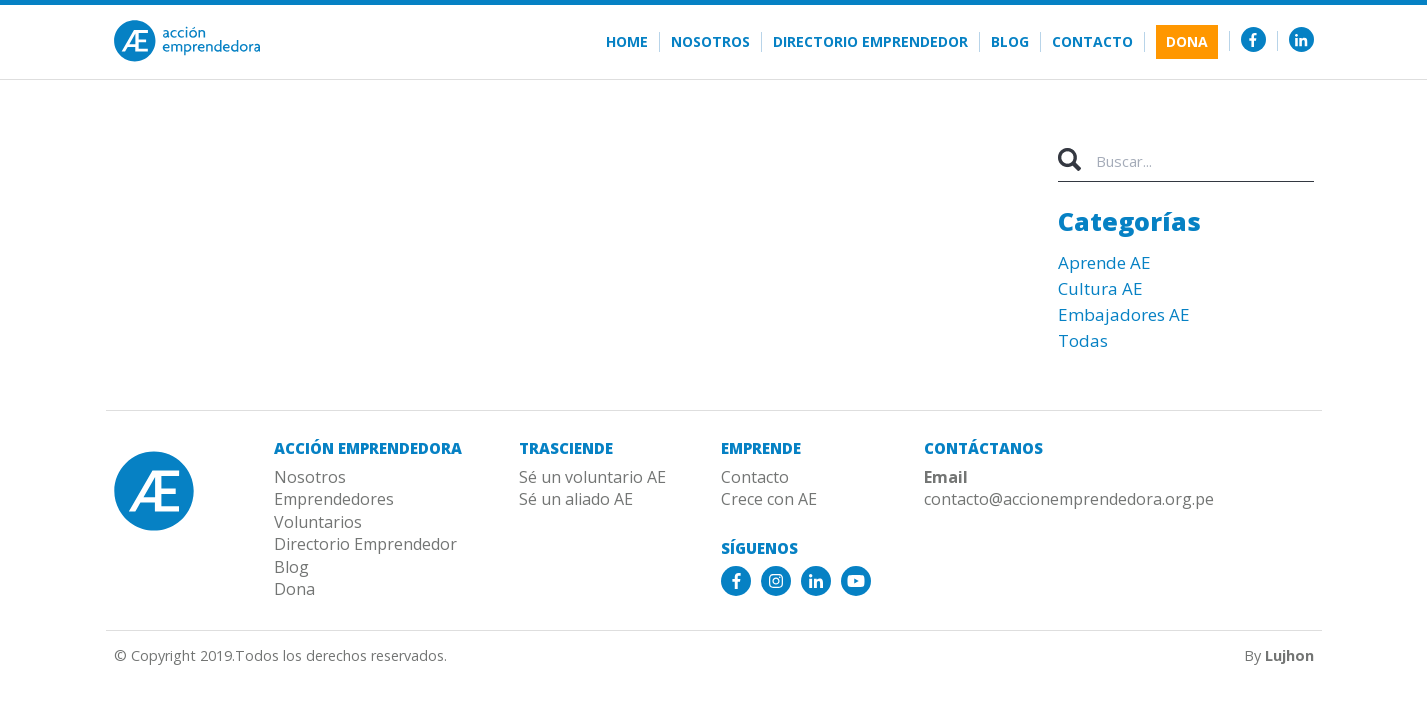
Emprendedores (334, 499)
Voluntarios (318, 522)
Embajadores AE (1124, 314)
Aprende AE (1104, 262)
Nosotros (710, 42)
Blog (1010, 42)
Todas (1083, 340)
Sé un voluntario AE (592, 477)
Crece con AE (769, 499)
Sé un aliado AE (576, 499)
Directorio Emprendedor (870, 42)
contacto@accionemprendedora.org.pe (1069, 499)
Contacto (1092, 42)
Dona (1187, 41)
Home (627, 42)
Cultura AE (1100, 288)
